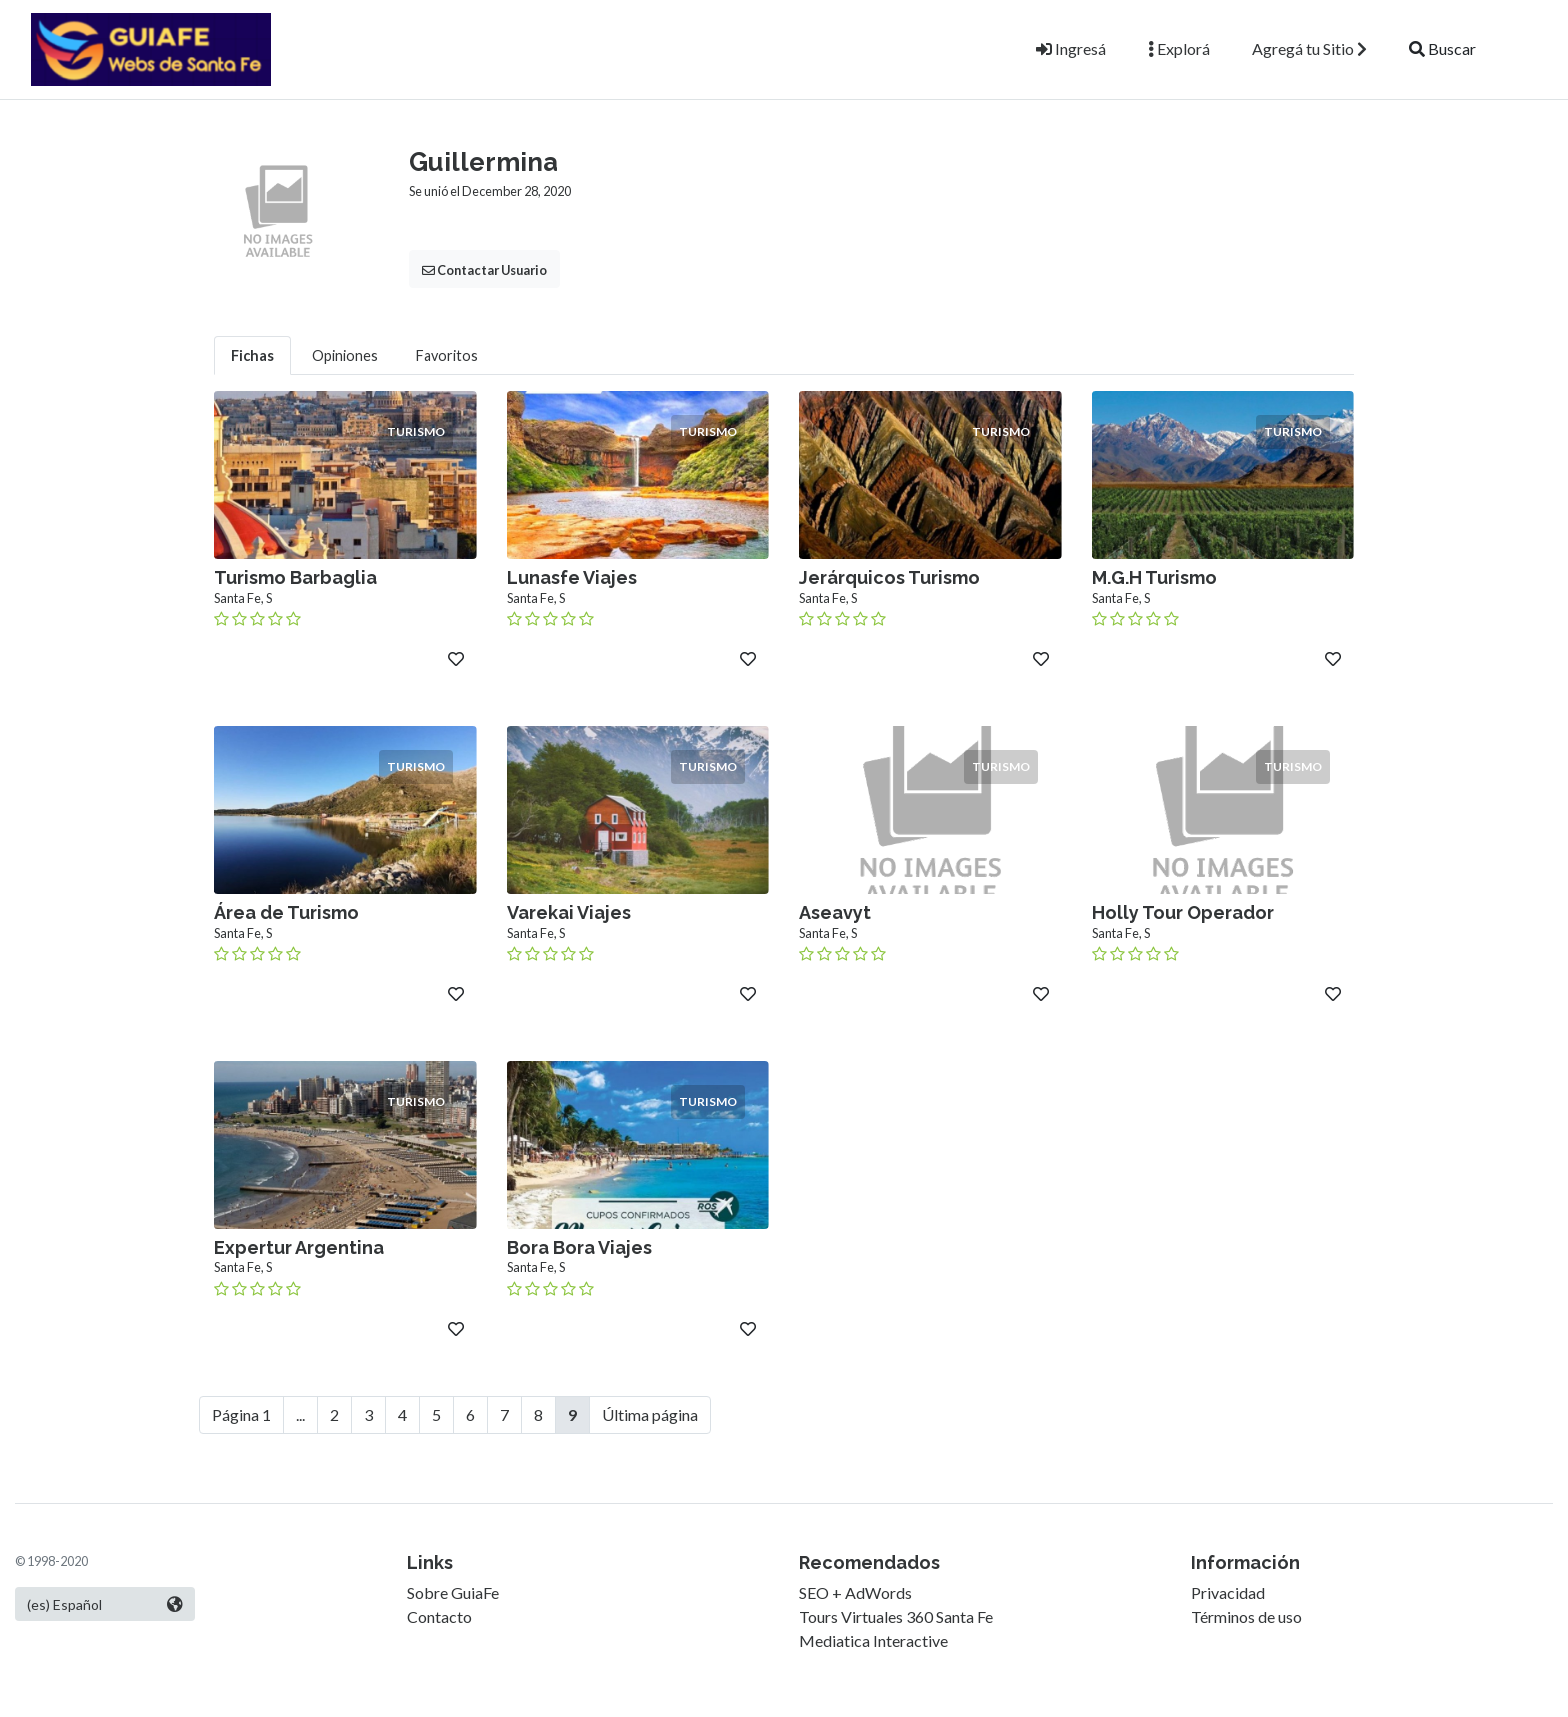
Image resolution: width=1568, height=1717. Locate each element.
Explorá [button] (1179, 48)
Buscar (1442, 48)
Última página (650, 1414)
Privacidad (1228, 1592)
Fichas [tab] (252, 355)
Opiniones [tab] (345, 355)
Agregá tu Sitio (1309, 48)
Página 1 (241, 1414)
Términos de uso (1246, 1616)
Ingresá (1071, 48)
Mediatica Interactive (873, 1640)
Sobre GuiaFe (453, 1592)
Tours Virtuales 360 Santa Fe (896, 1616)
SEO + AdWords (855, 1592)
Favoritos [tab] (447, 355)
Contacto (439, 1616)
